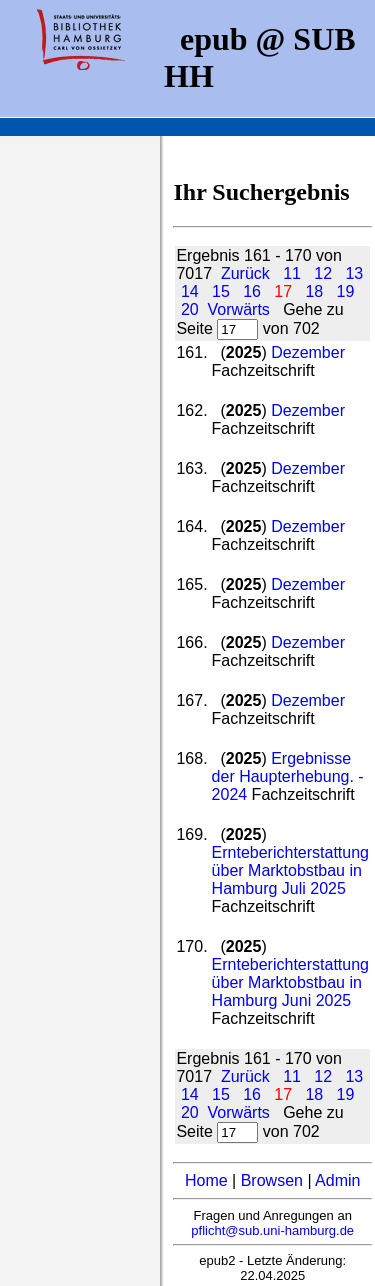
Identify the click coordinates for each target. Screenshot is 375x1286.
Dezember (308, 352)
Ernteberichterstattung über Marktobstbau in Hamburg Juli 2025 (290, 870)
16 (252, 291)
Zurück (245, 273)
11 (292, 273)
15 (221, 291)
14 (190, 291)
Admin (337, 1180)
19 (346, 291)
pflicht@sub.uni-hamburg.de (272, 1230)
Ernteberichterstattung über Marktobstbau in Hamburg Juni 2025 (290, 982)
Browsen (272, 1180)
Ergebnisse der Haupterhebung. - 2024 (288, 776)
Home (206, 1180)
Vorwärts (239, 309)
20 (190, 309)
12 (323, 273)
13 (354, 273)
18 (314, 291)
